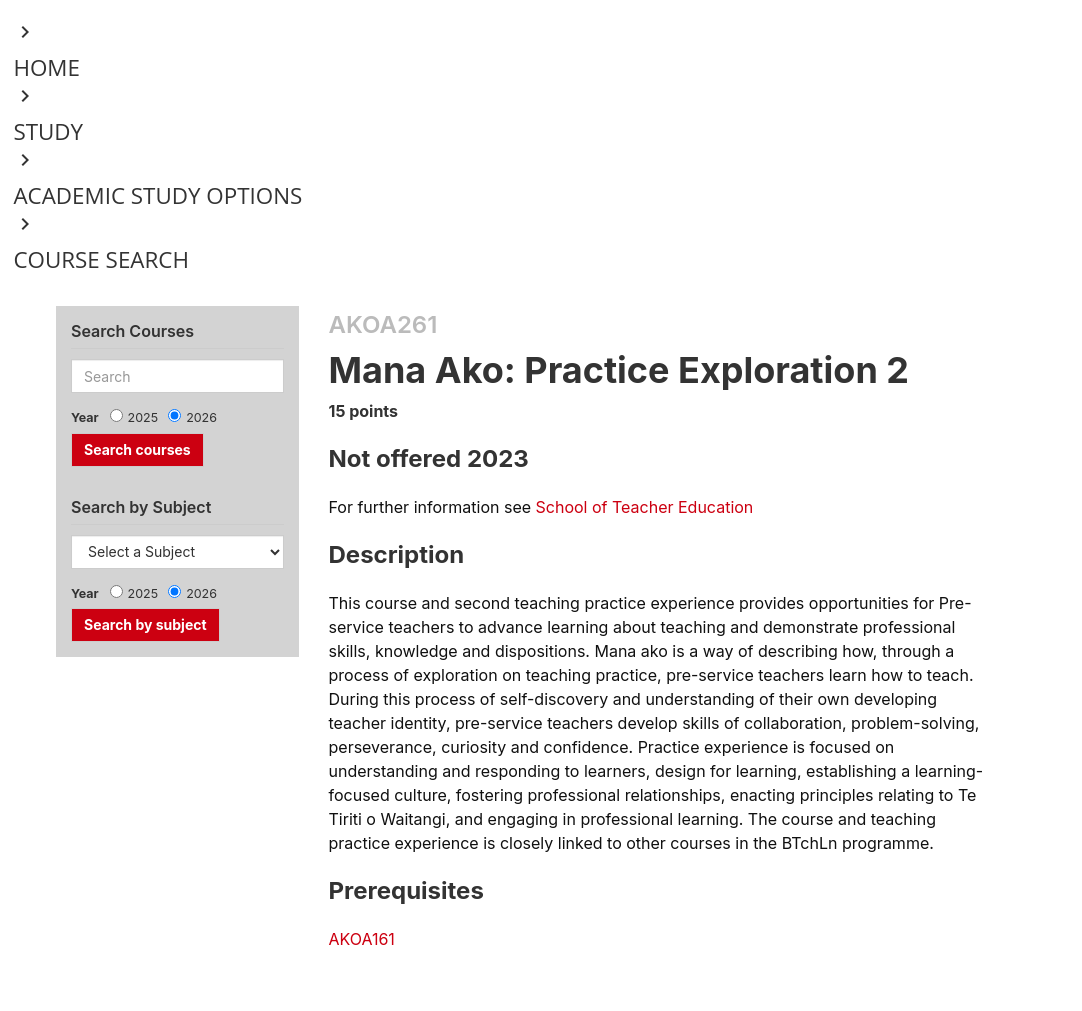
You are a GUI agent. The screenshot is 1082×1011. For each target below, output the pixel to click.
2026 (201, 417)
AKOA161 (362, 939)
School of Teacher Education (645, 507)
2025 (143, 417)
